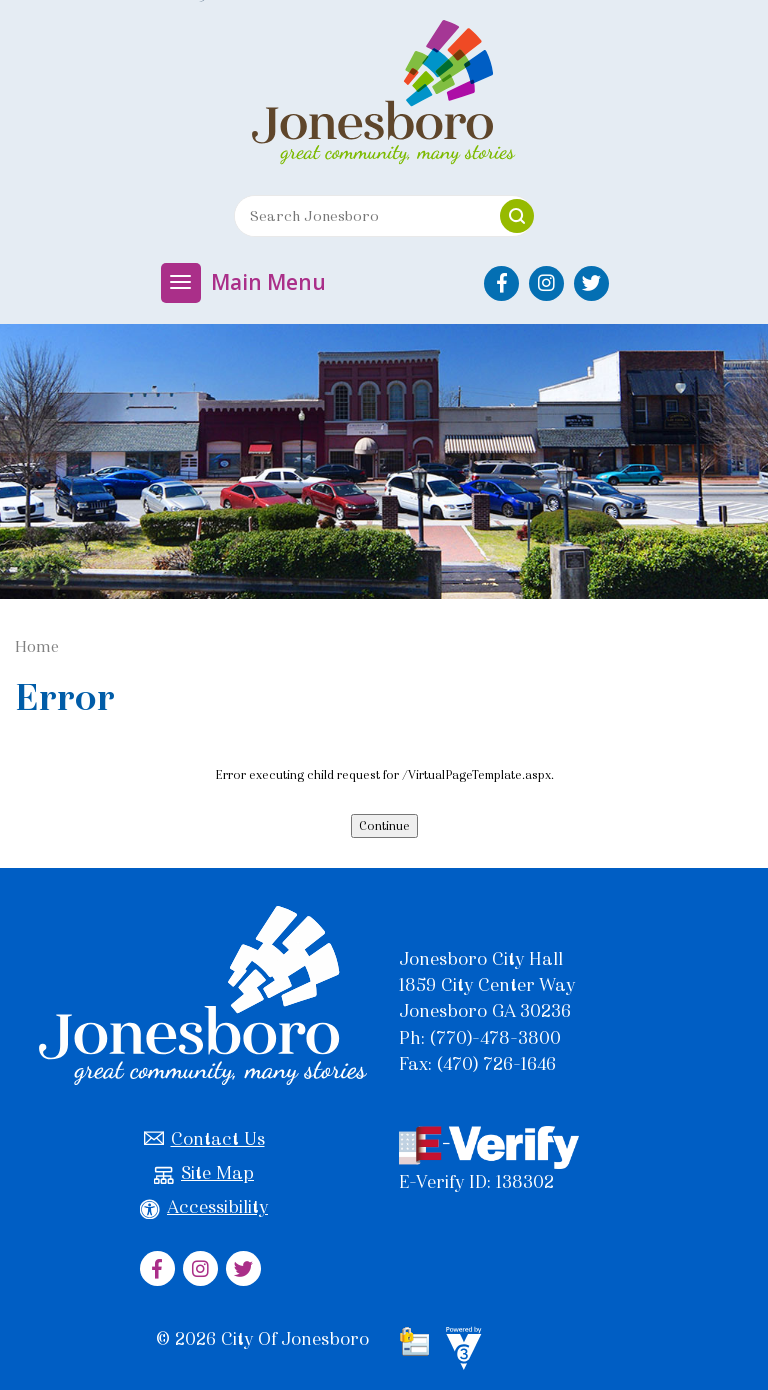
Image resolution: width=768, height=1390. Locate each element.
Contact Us (204, 1139)
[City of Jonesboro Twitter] (591, 283)
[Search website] (360, 216)
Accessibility (204, 1207)
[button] (517, 216)
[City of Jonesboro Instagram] (546, 283)
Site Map (204, 1173)
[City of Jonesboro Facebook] (501, 283)
